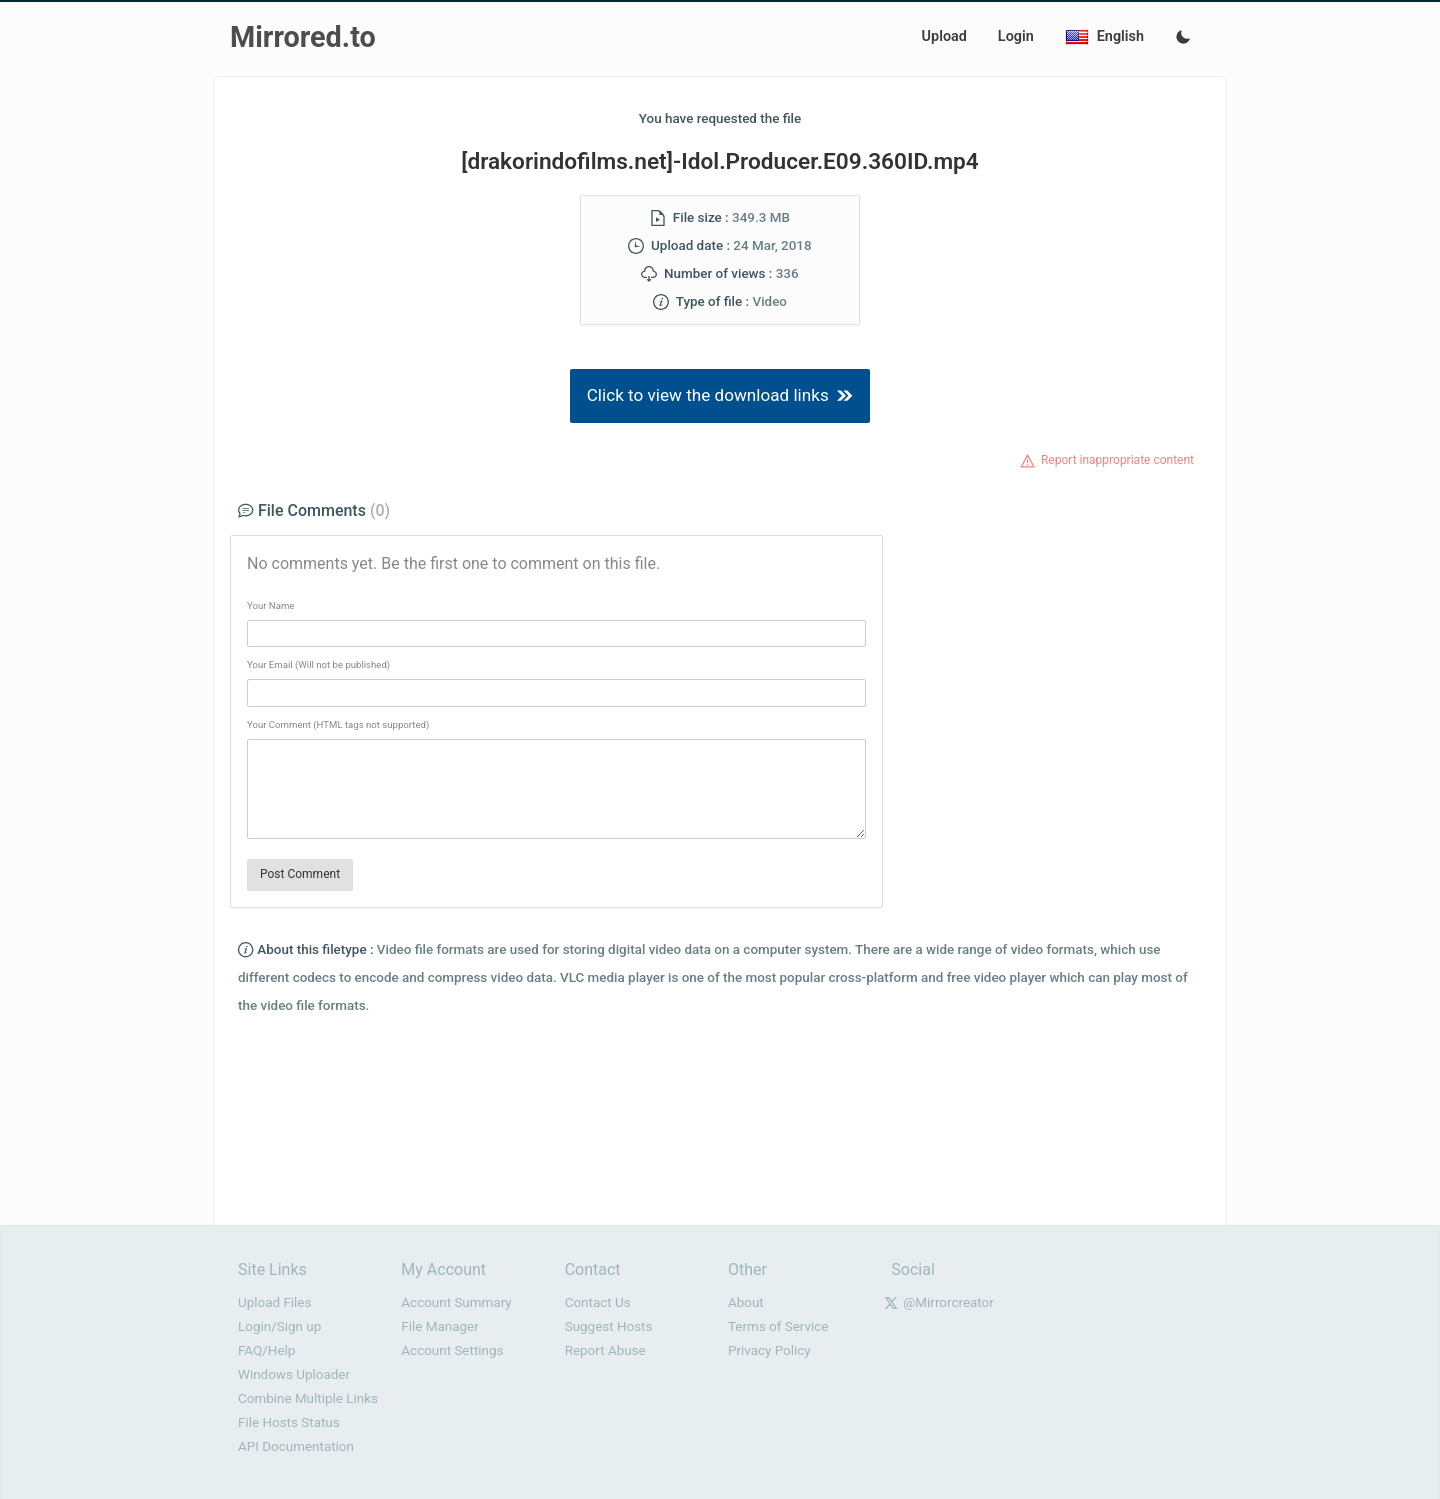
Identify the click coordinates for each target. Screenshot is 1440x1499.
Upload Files (274, 1302)
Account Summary (456, 1302)
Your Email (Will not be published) (318, 664)
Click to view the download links (720, 395)
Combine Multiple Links (308, 1398)
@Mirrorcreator (948, 1302)
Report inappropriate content (1117, 460)
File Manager (439, 1326)
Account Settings (452, 1350)
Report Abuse (605, 1350)
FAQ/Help (266, 1350)
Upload (944, 36)
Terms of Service (778, 1326)
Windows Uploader (294, 1374)
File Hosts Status (289, 1422)
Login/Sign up (279, 1326)
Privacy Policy (769, 1350)
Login (1016, 36)
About (746, 1302)
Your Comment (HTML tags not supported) (338, 724)
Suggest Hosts (609, 1326)
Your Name (270, 605)
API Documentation (296, 1446)
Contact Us (598, 1302)
